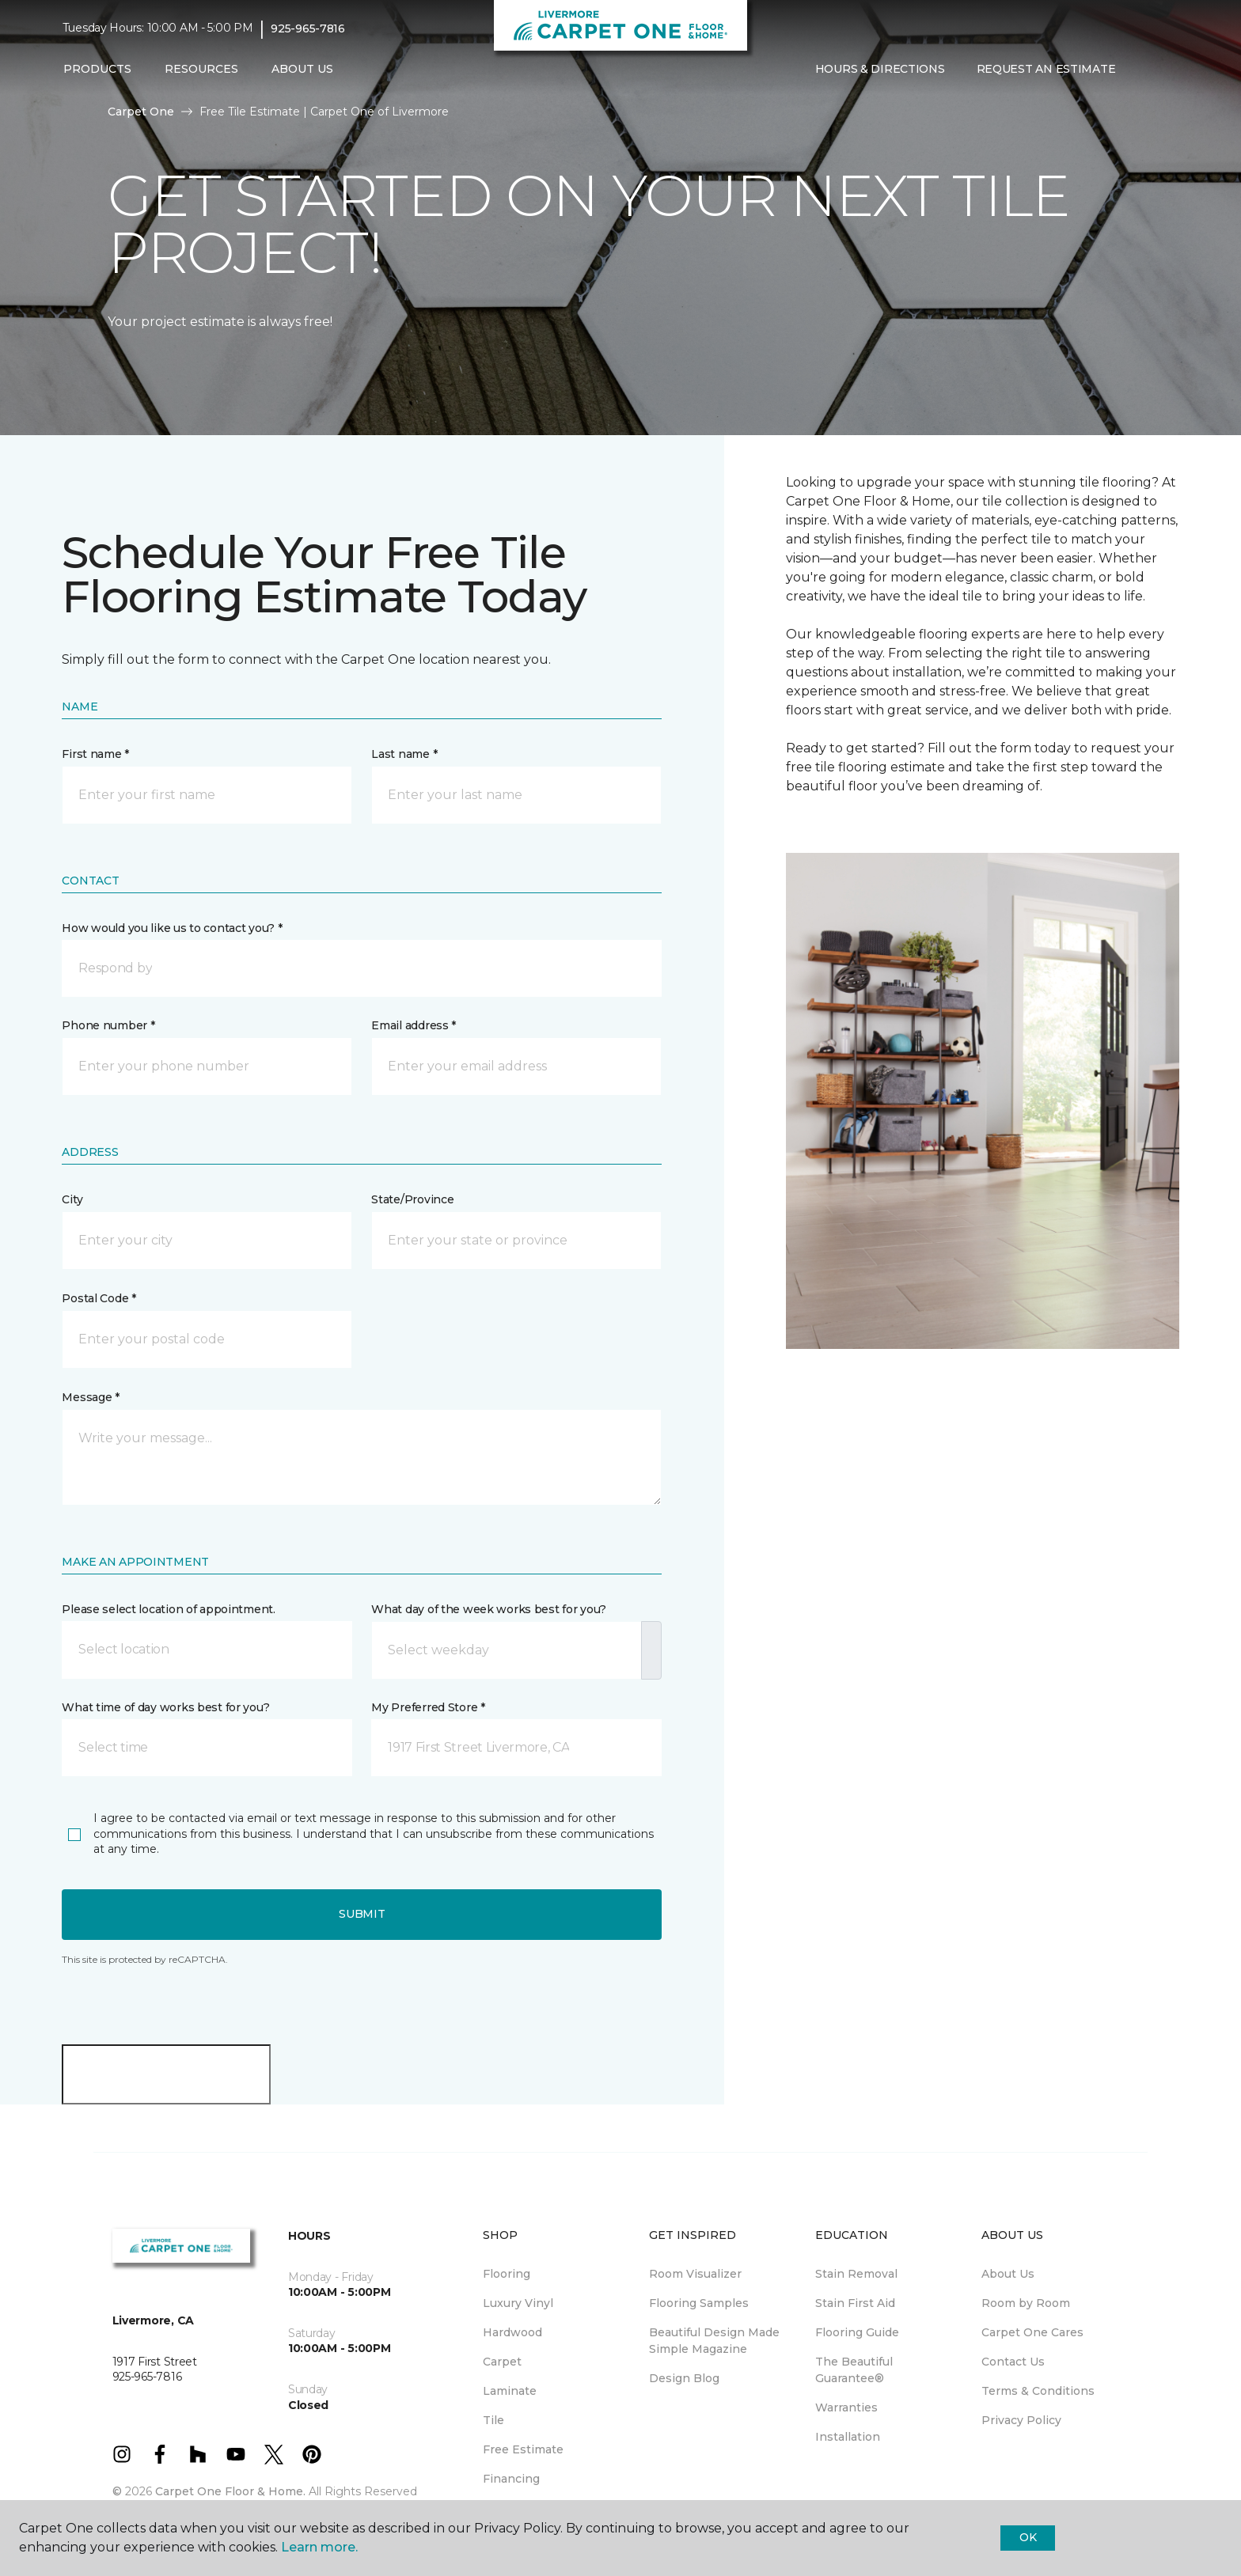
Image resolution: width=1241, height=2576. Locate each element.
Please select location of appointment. (168, 1609)
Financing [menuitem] (511, 2479)
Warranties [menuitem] (846, 2407)
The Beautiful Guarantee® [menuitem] (854, 2369)
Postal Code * (98, 1298)
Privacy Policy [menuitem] (1021, 2420)
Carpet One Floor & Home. (230, 2491)
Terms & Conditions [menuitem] (1038, 2391)
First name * (95, 754)
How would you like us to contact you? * (172, 928)
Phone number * (108, 1025)
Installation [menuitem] (847, 2437)
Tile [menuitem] (493, 2420)
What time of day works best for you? (165, 1707)
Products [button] (97, 69)
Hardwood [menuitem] (512, 2332)
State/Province (412, 1199)
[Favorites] (1162, 69)
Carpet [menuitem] (502, 2361)
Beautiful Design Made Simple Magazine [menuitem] (714, 2340)
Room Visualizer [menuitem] (695, 2274)
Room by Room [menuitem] (1025, 2303)
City (72, 1199)
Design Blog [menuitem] (684, 2378)
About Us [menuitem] (1007, 2274)
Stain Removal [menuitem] (856, 2274)
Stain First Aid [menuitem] (855, 2303)
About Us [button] (302, 69)
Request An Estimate (1046, 69)
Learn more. (319, 2547)
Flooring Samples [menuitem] (699, 2303)
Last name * (404, 754)
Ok (1027, 2537)
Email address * (413, 1025)
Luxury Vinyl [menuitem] (518, 2303)
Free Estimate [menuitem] (523, 2449)
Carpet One (141, 111)
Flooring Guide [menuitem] (857, 2332)
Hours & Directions (880, 69)
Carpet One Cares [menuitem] (1032, 2332)
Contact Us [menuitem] (1013, 2361)
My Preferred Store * (427, 1707)
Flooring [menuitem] (506, 2274)
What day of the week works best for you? (488, 1609)
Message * (90, 1397)
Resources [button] (201, 69)
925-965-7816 (308, 28)
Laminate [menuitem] (510, 2391)
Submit (362, 1914)
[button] (1143, 69)
